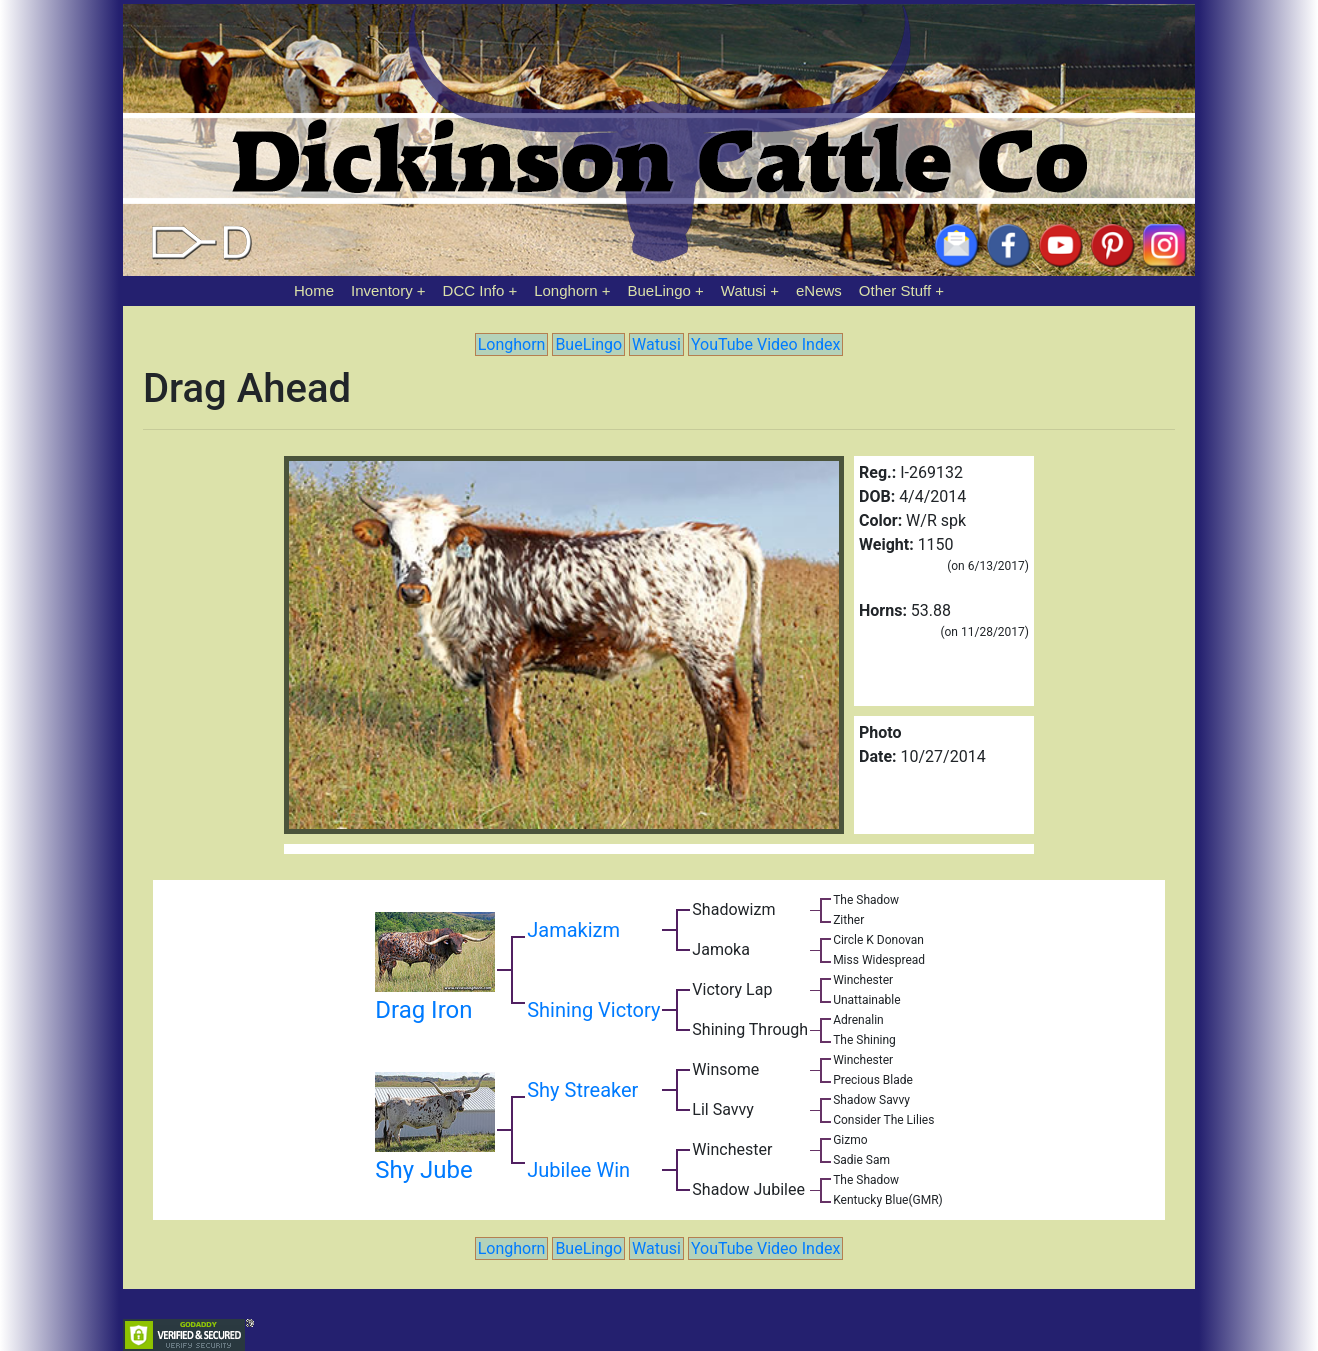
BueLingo (659, 290)
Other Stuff (895, 290)
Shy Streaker (582, 1090)
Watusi (743, 290)
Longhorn (565, 290)
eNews (819, 290)
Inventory (382, 290)
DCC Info (474, 290)
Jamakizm (573, 930)
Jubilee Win (578, 1170)
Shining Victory (593, 1010)
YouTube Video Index (765, 344)
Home (314, 290)
